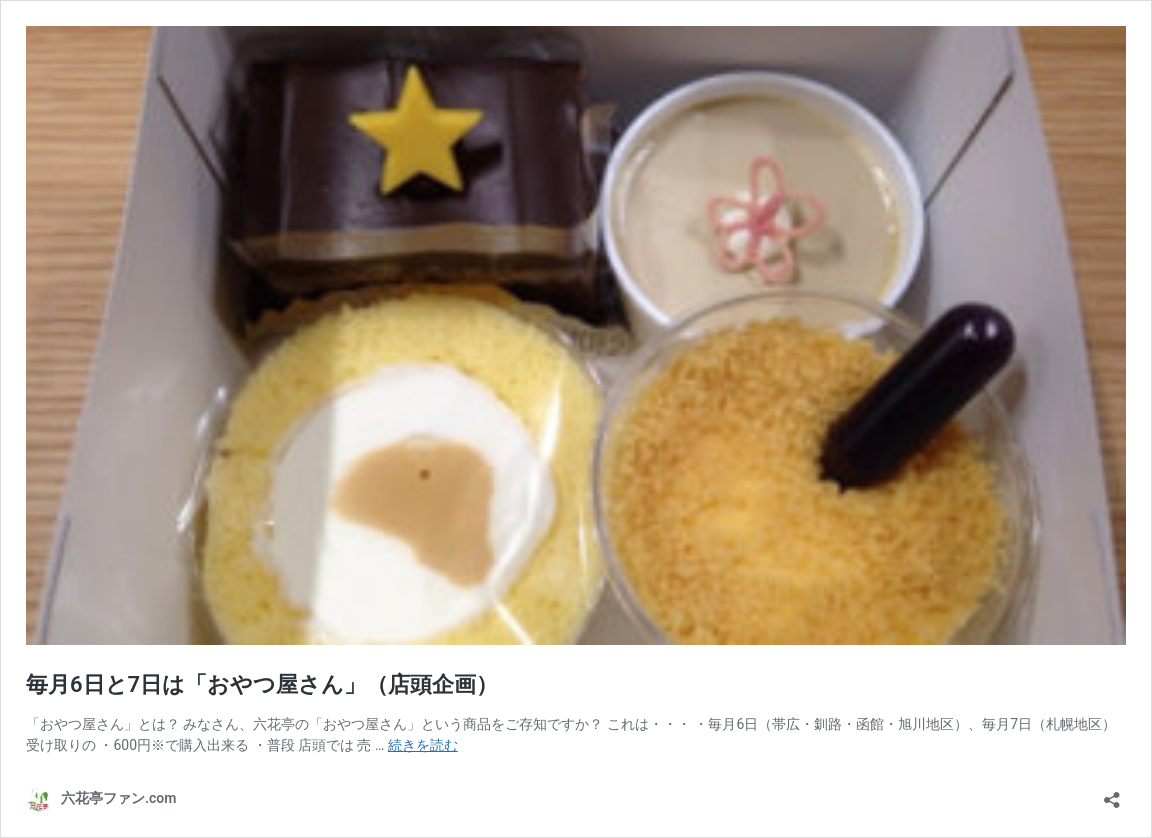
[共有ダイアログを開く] (1112, 793)
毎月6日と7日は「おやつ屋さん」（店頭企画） (262, 684)
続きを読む (423, 745)
